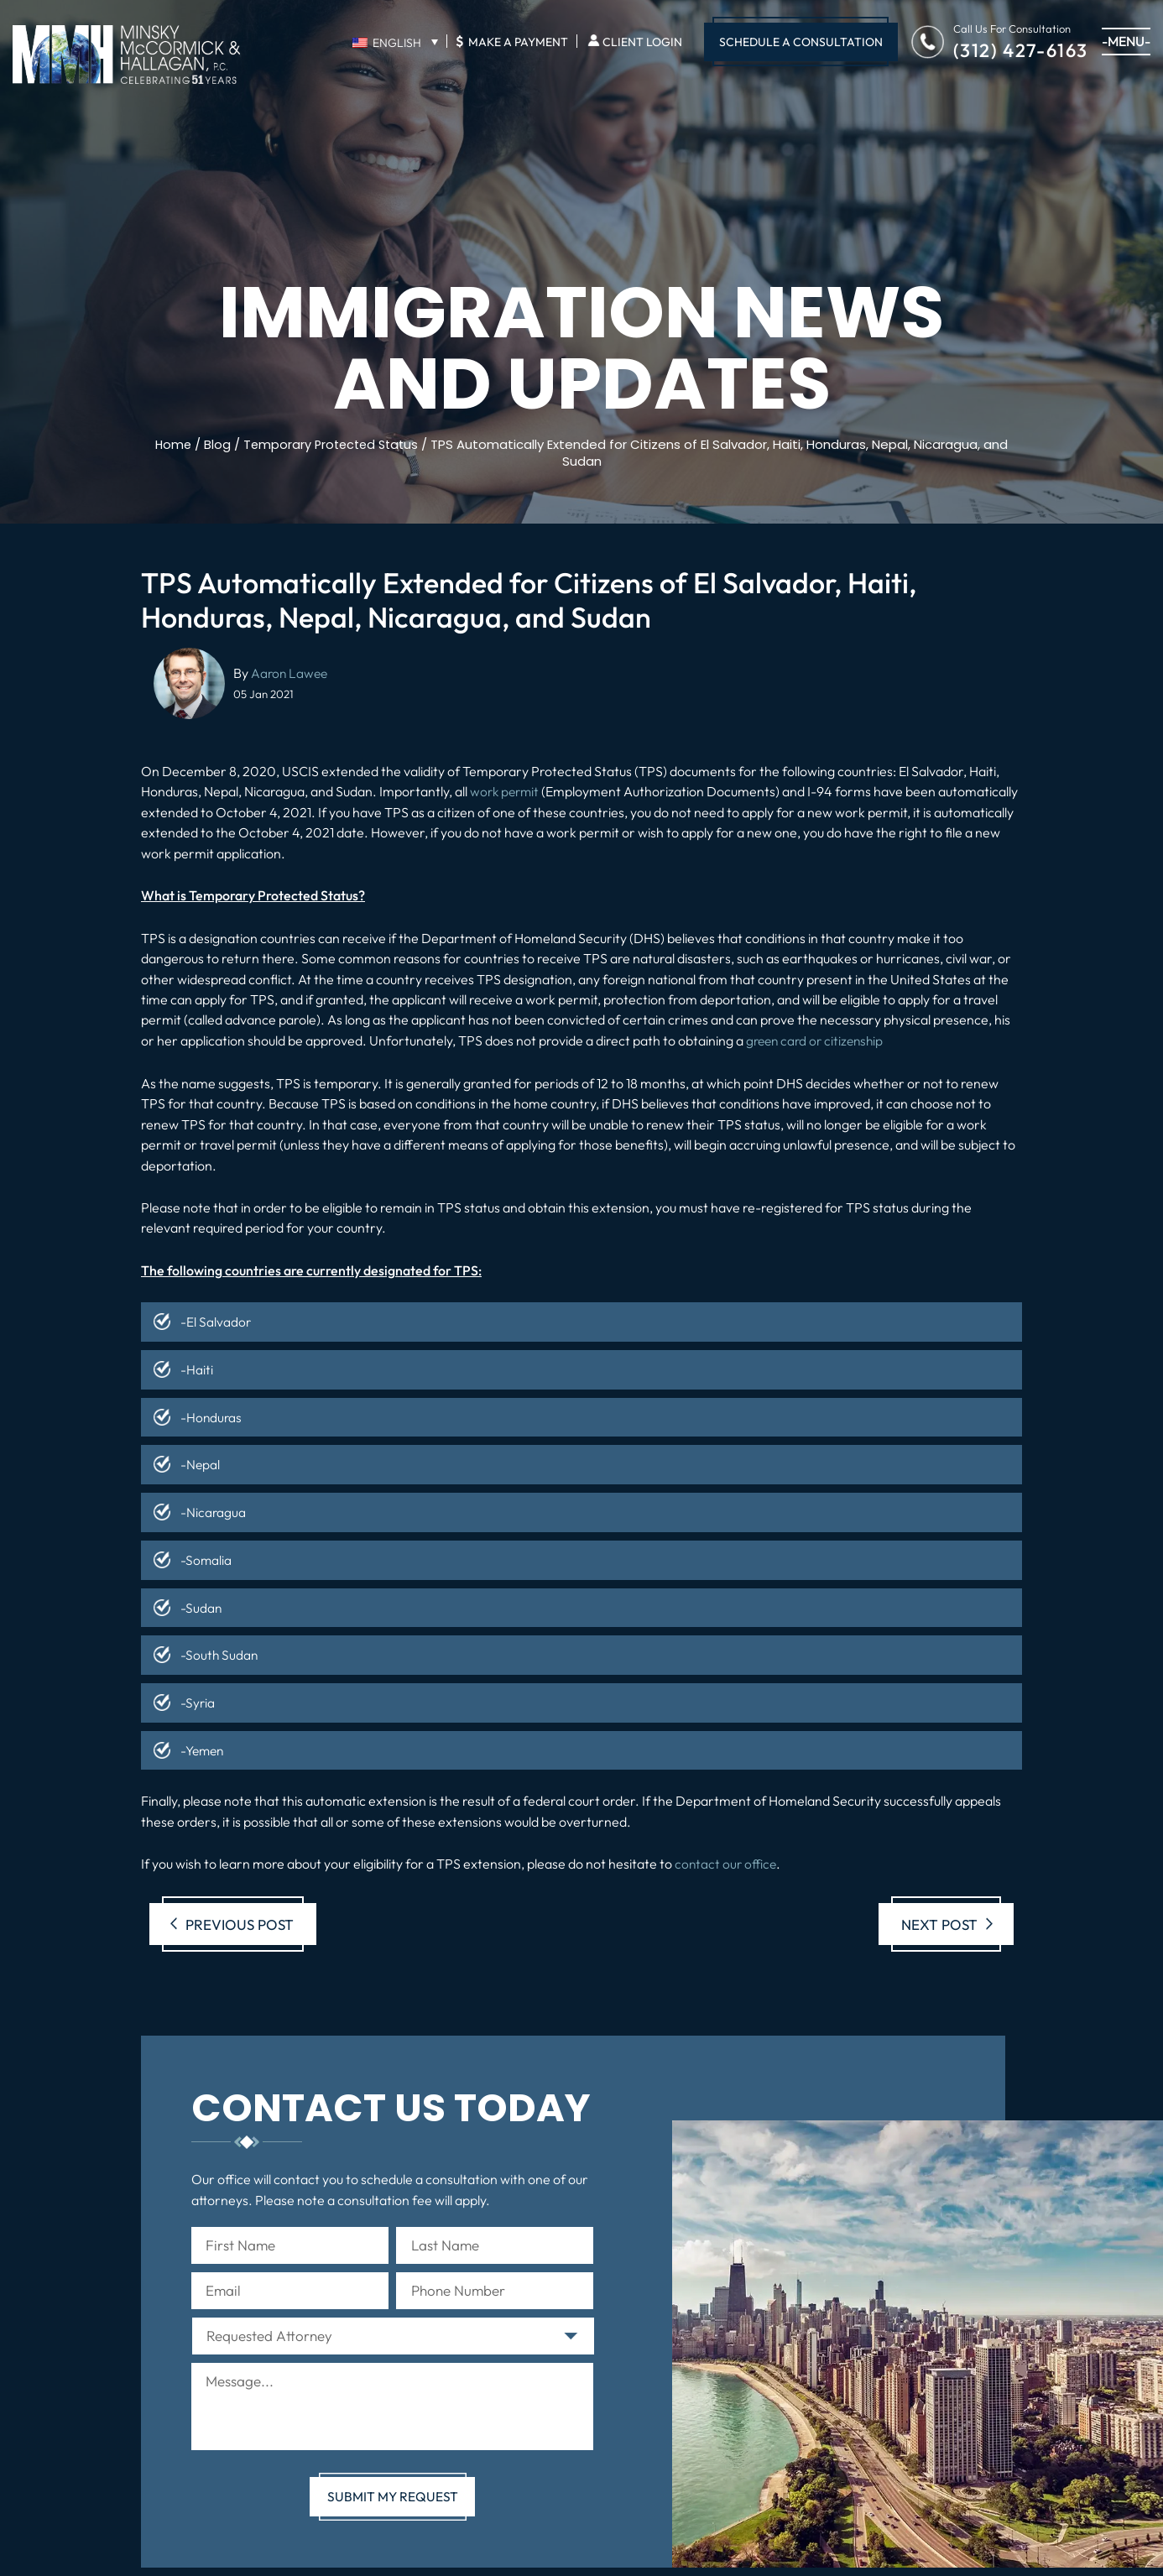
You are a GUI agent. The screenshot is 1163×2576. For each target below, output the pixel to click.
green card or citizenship (818, 1039)
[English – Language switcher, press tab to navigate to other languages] (395, 42)
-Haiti (196, 1368)
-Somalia (206, 1558)
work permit (506, 791)
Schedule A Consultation (801, 42)
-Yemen (203, 1747)
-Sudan (201, 1605)
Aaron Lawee (290, 672)
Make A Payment (512, 41)
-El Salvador (216, 1321)
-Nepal (200, 1463)
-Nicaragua (213, 1511)
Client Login (642, 42)
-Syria (198, 1700)
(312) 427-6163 (1020, 49)
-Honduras (211, 1416)
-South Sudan (219, 1653)
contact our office (727, 1861)
